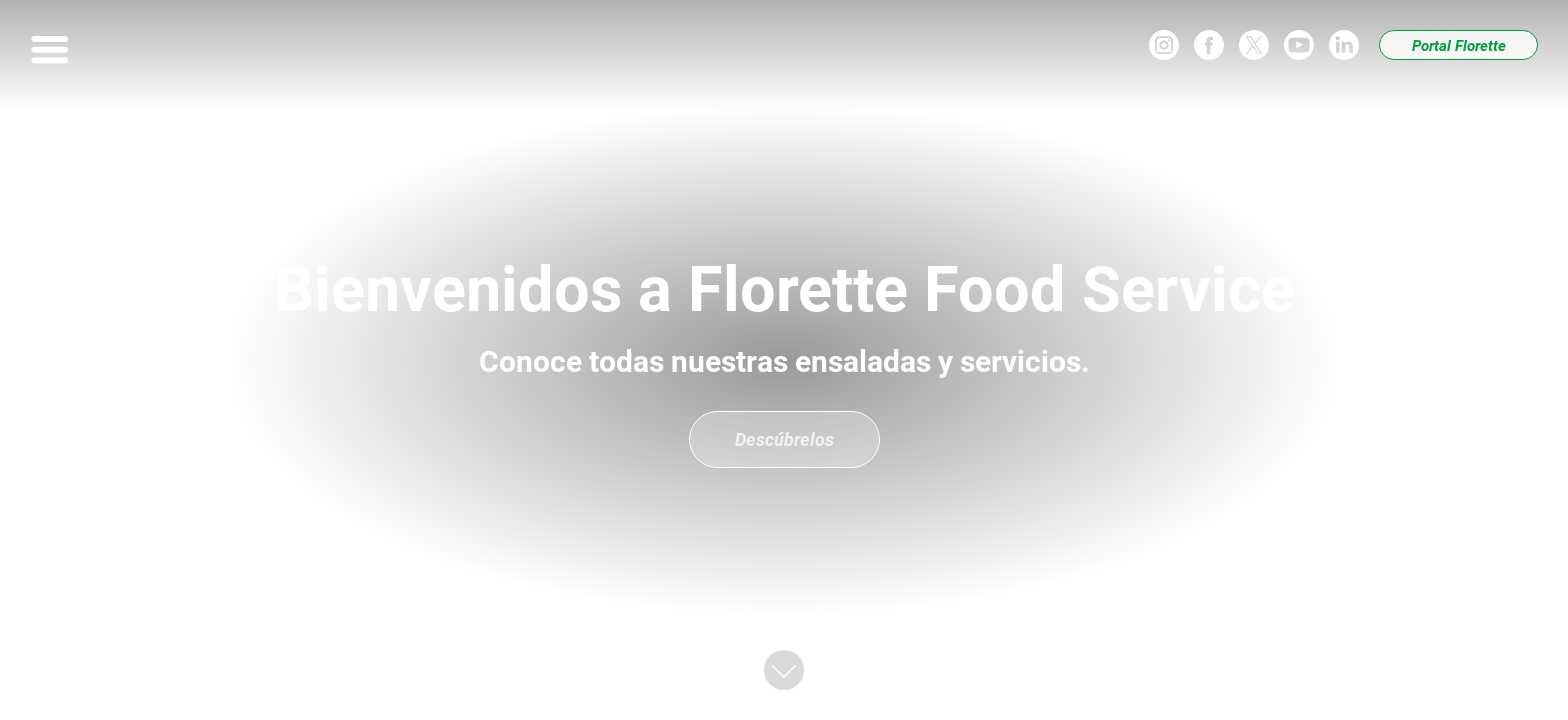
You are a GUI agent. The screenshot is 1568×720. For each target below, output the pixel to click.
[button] (784, 670)
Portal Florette (1459, 46)
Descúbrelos (784, 439)
